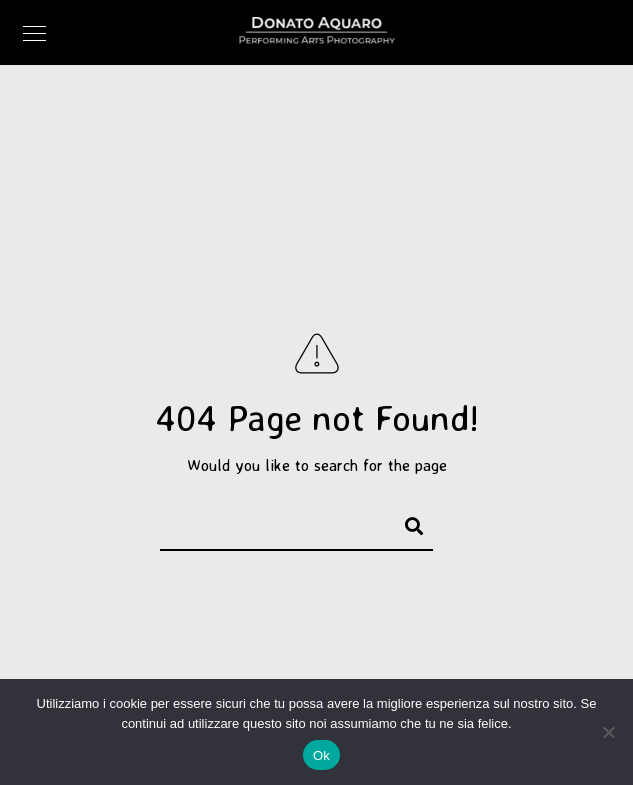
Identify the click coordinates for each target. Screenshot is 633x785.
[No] (608, 732)
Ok (321, 755)
